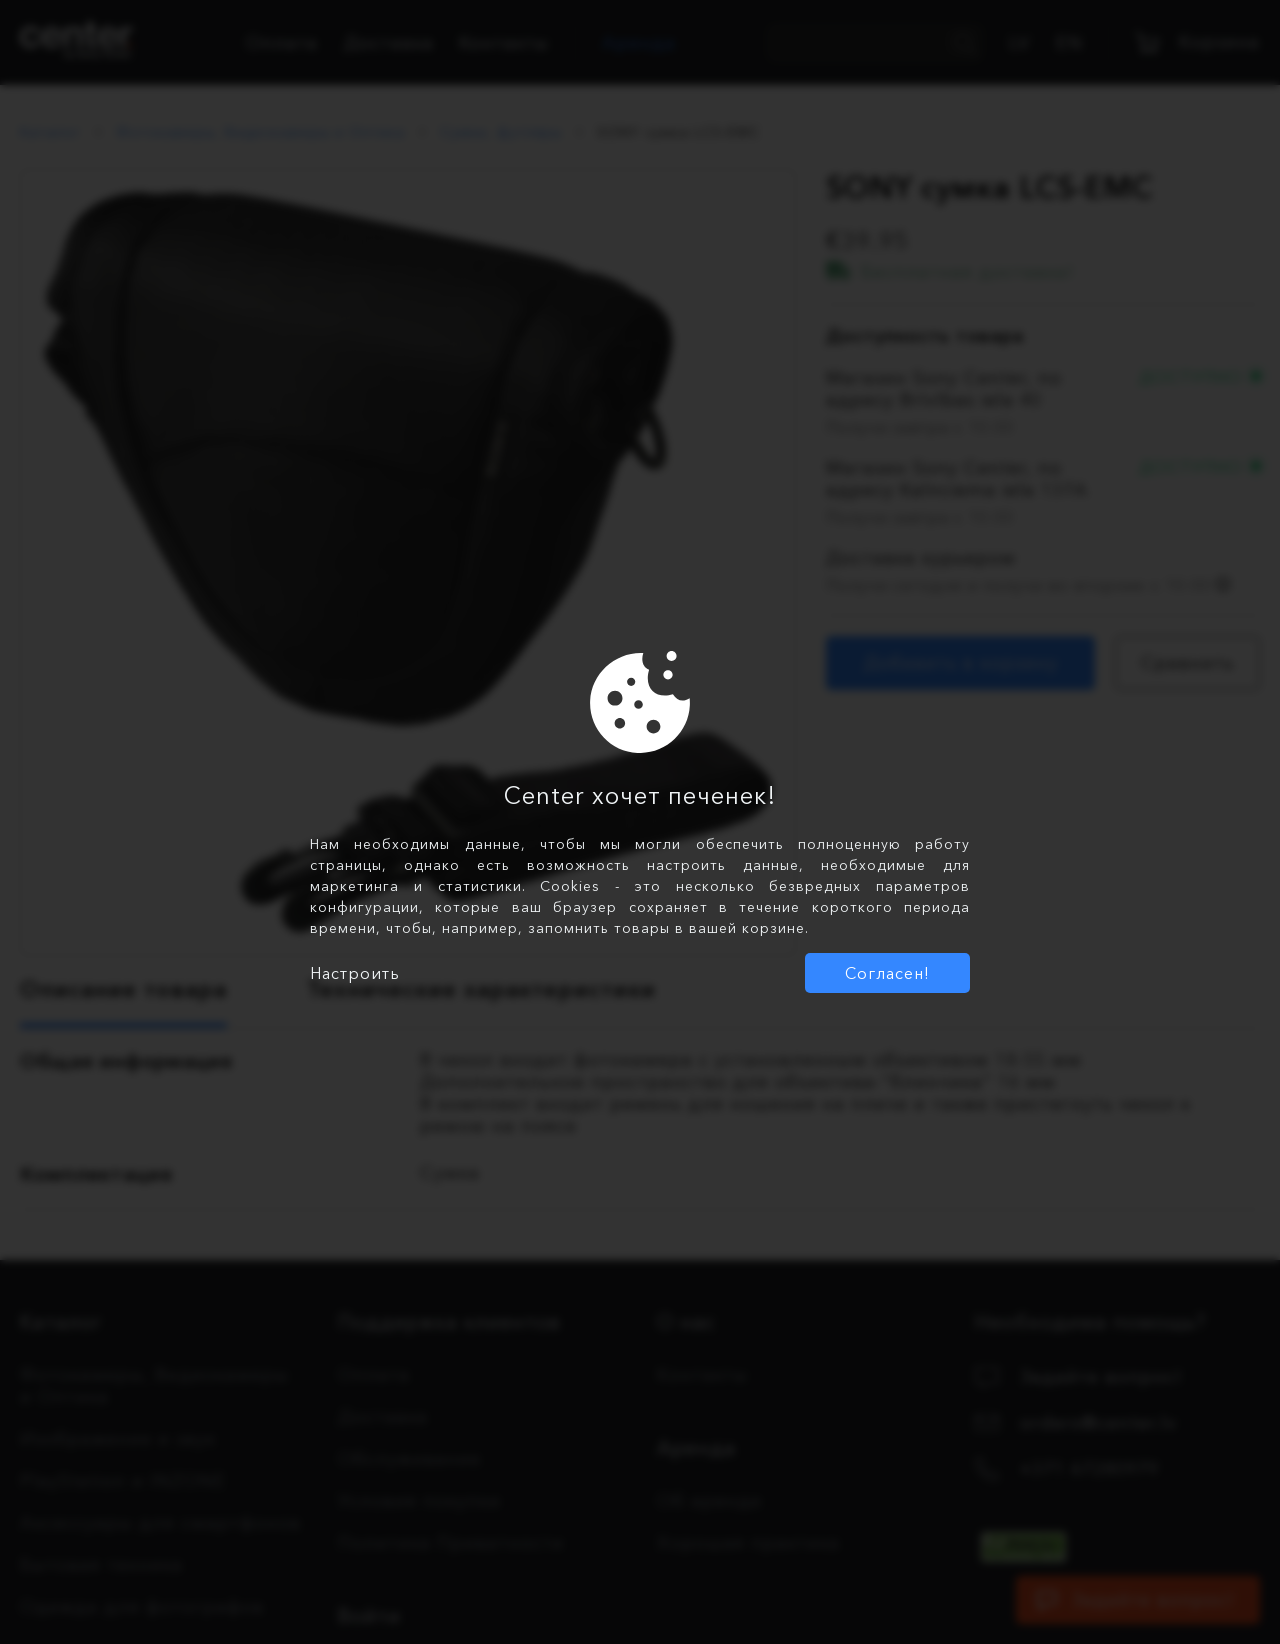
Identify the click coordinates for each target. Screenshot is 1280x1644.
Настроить (355, 973)
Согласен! (887, 973)
